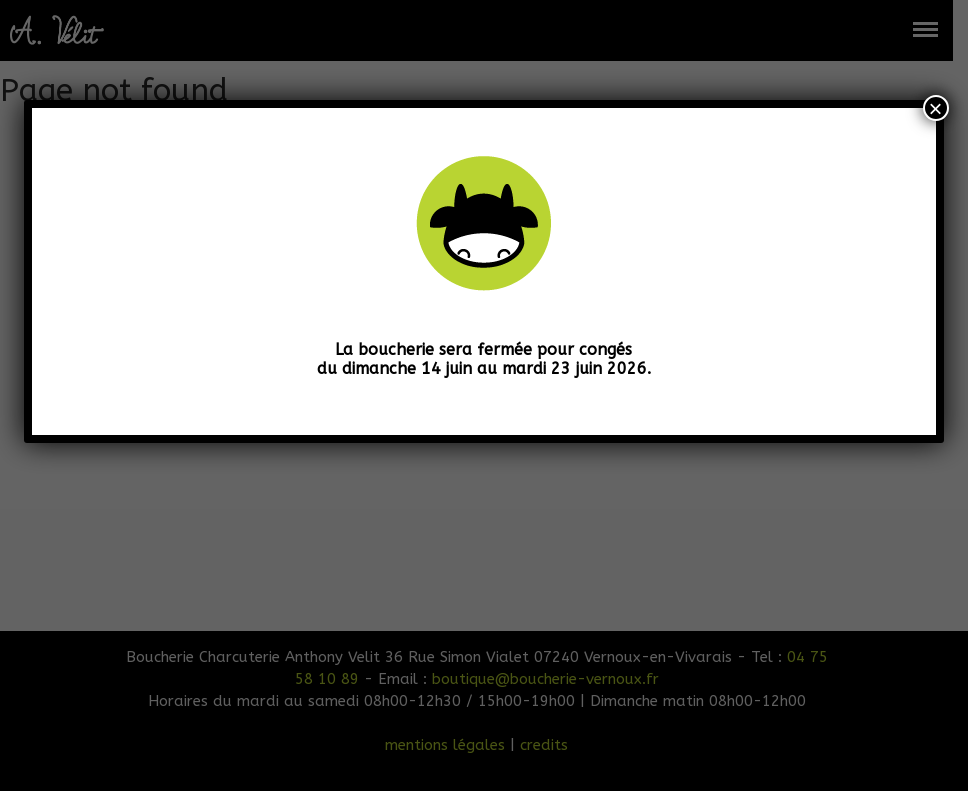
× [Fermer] (936, 108)
